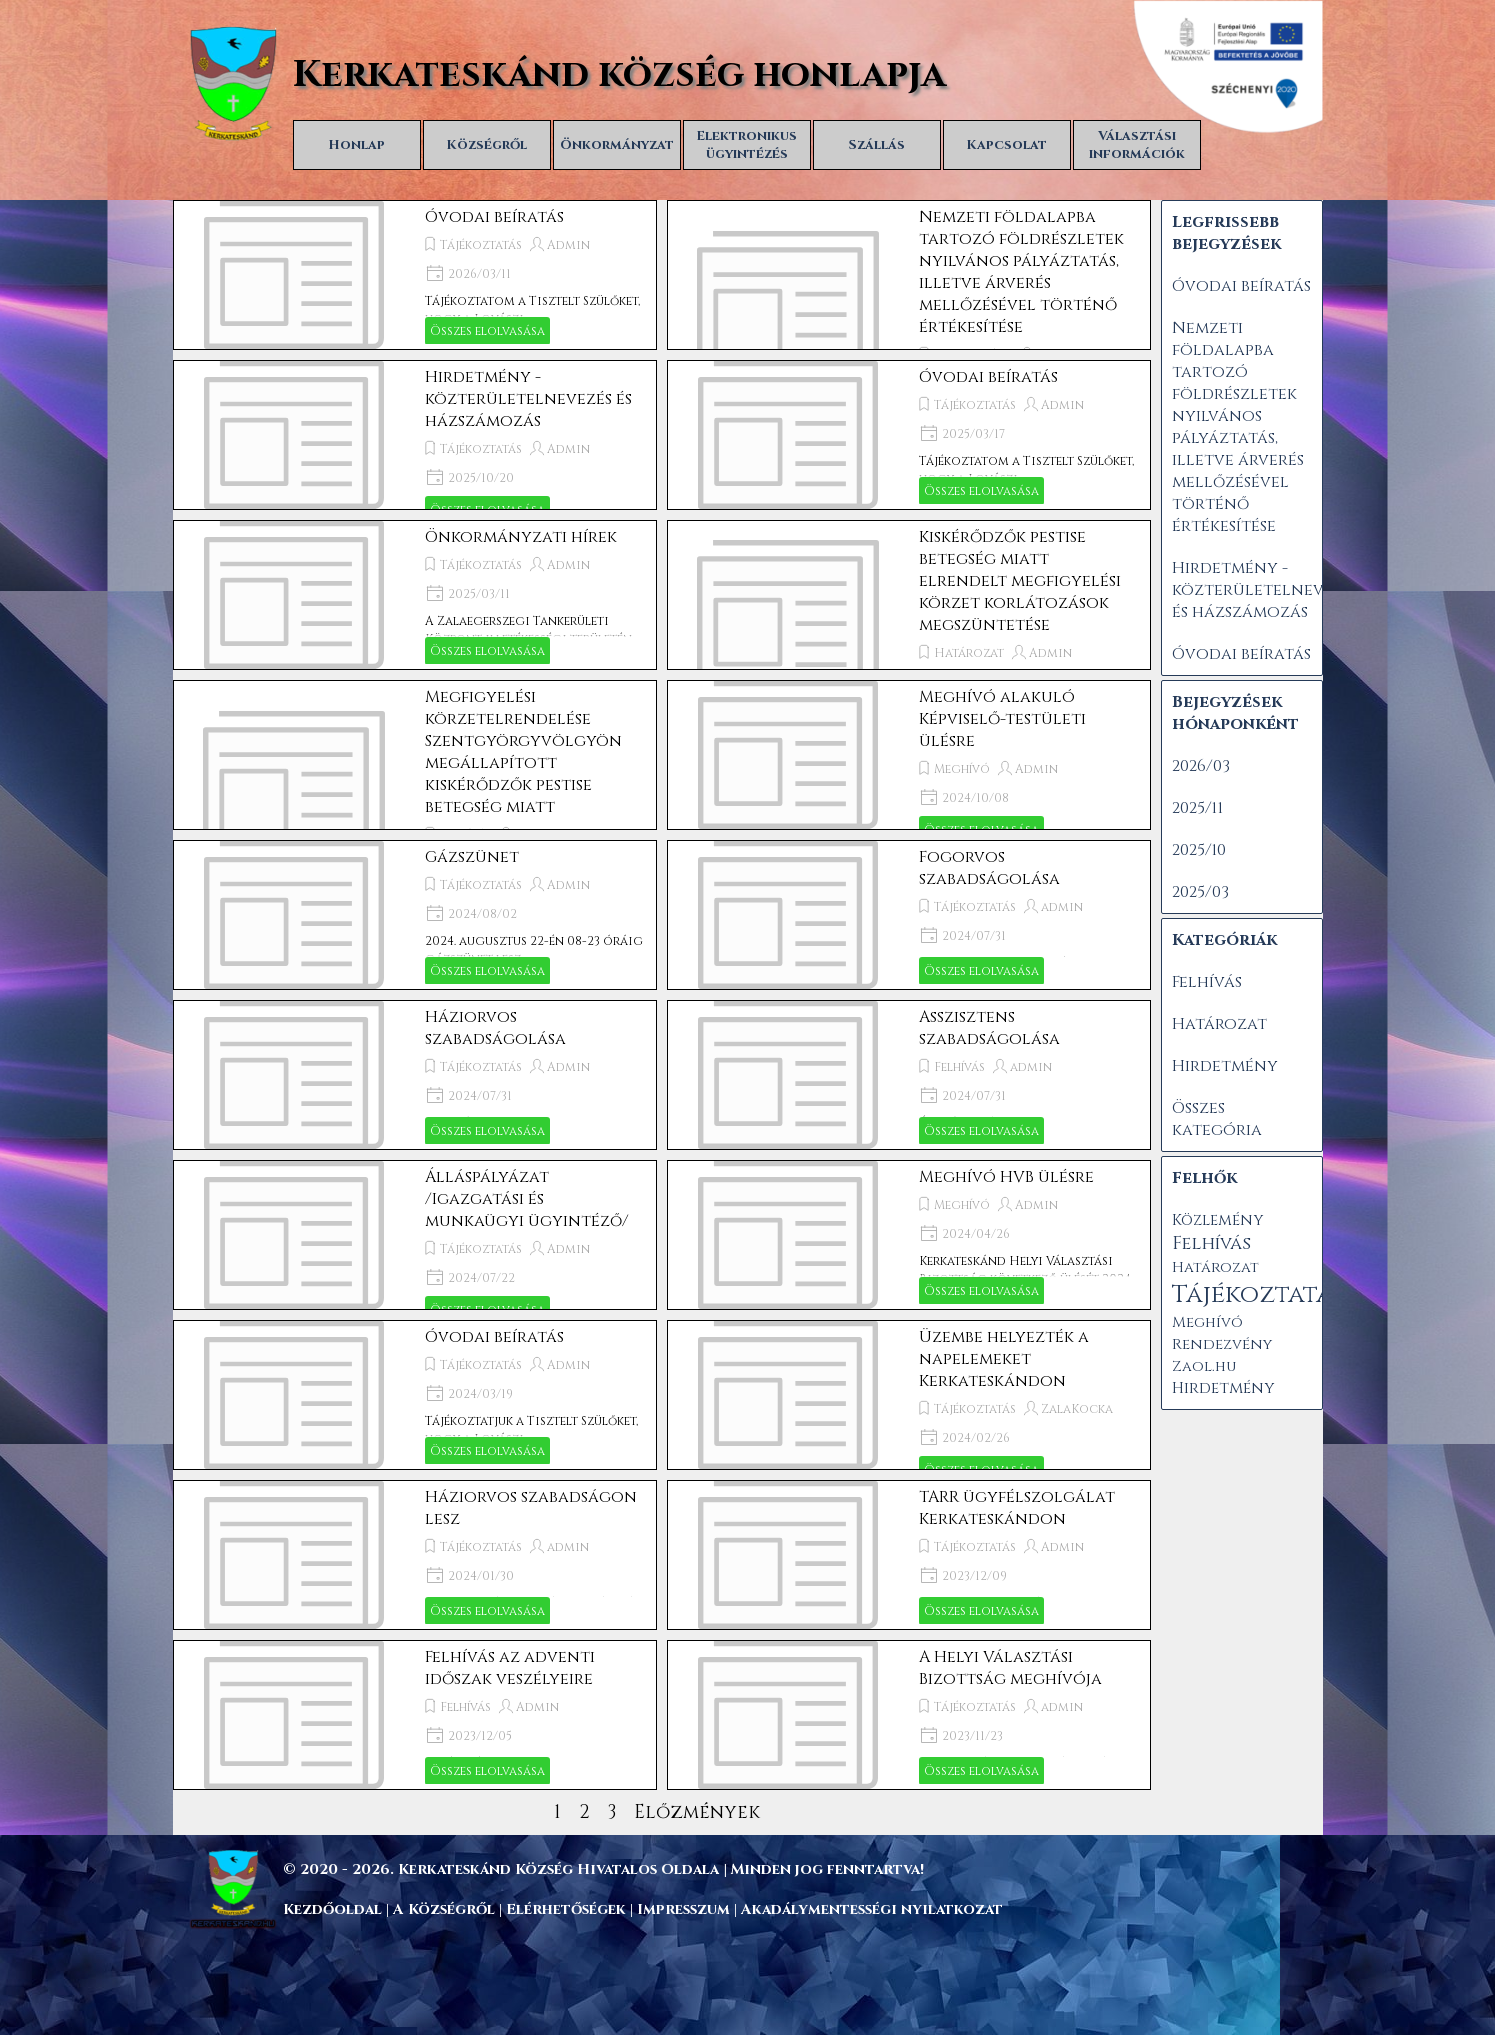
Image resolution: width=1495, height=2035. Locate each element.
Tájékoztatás (481, 245)
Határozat (969, 653)
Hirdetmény (1225, 1066)
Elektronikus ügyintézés (746, 145)
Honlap (356, 145)
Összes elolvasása (487, 331)
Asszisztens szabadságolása (989, 1028)
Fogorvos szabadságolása (989, 868)
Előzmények (697, 1812)
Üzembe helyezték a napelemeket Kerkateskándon (1004, 1359)
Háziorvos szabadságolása (495, 1028)
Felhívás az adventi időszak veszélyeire (510, 1668)
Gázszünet (472, 857)
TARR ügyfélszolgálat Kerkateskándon (1017, 1508)
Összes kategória (1217, 1119)
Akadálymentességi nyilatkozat (872, 1909)
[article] (415, 275)
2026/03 (1201, 766)
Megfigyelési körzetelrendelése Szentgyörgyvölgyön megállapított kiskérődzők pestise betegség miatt (523, 752)
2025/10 (1199, 850)
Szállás (877, 145)
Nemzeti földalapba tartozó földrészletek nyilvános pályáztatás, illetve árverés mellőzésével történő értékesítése (1021, 272)
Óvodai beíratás (494, 217)
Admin (568, 245)
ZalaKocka (1077, 1409)
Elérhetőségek (566, 1909)
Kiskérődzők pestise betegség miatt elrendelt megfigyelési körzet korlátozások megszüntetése (1020, 581)
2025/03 (1200, 892)
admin (1062, 907)
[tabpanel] (793, 1869)
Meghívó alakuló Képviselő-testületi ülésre (1002, 719)
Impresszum (685, 1909)
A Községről (444, 1909)
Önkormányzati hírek (521, 537)
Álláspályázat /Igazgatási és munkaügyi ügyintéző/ (527, 1199)
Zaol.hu (1204, 1366)
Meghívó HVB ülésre (1006, 1177)
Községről (486, 145)
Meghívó (962, 769)
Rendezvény (1222, 1344)
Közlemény (1217, 1220)
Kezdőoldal (332, 1909)
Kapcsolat (1006, 145)
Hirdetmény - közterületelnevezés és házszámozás (528, 399)
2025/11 (1197, 808)
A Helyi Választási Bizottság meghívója (1010, 1668)
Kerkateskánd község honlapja (619, 75)
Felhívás (959, 1067)
